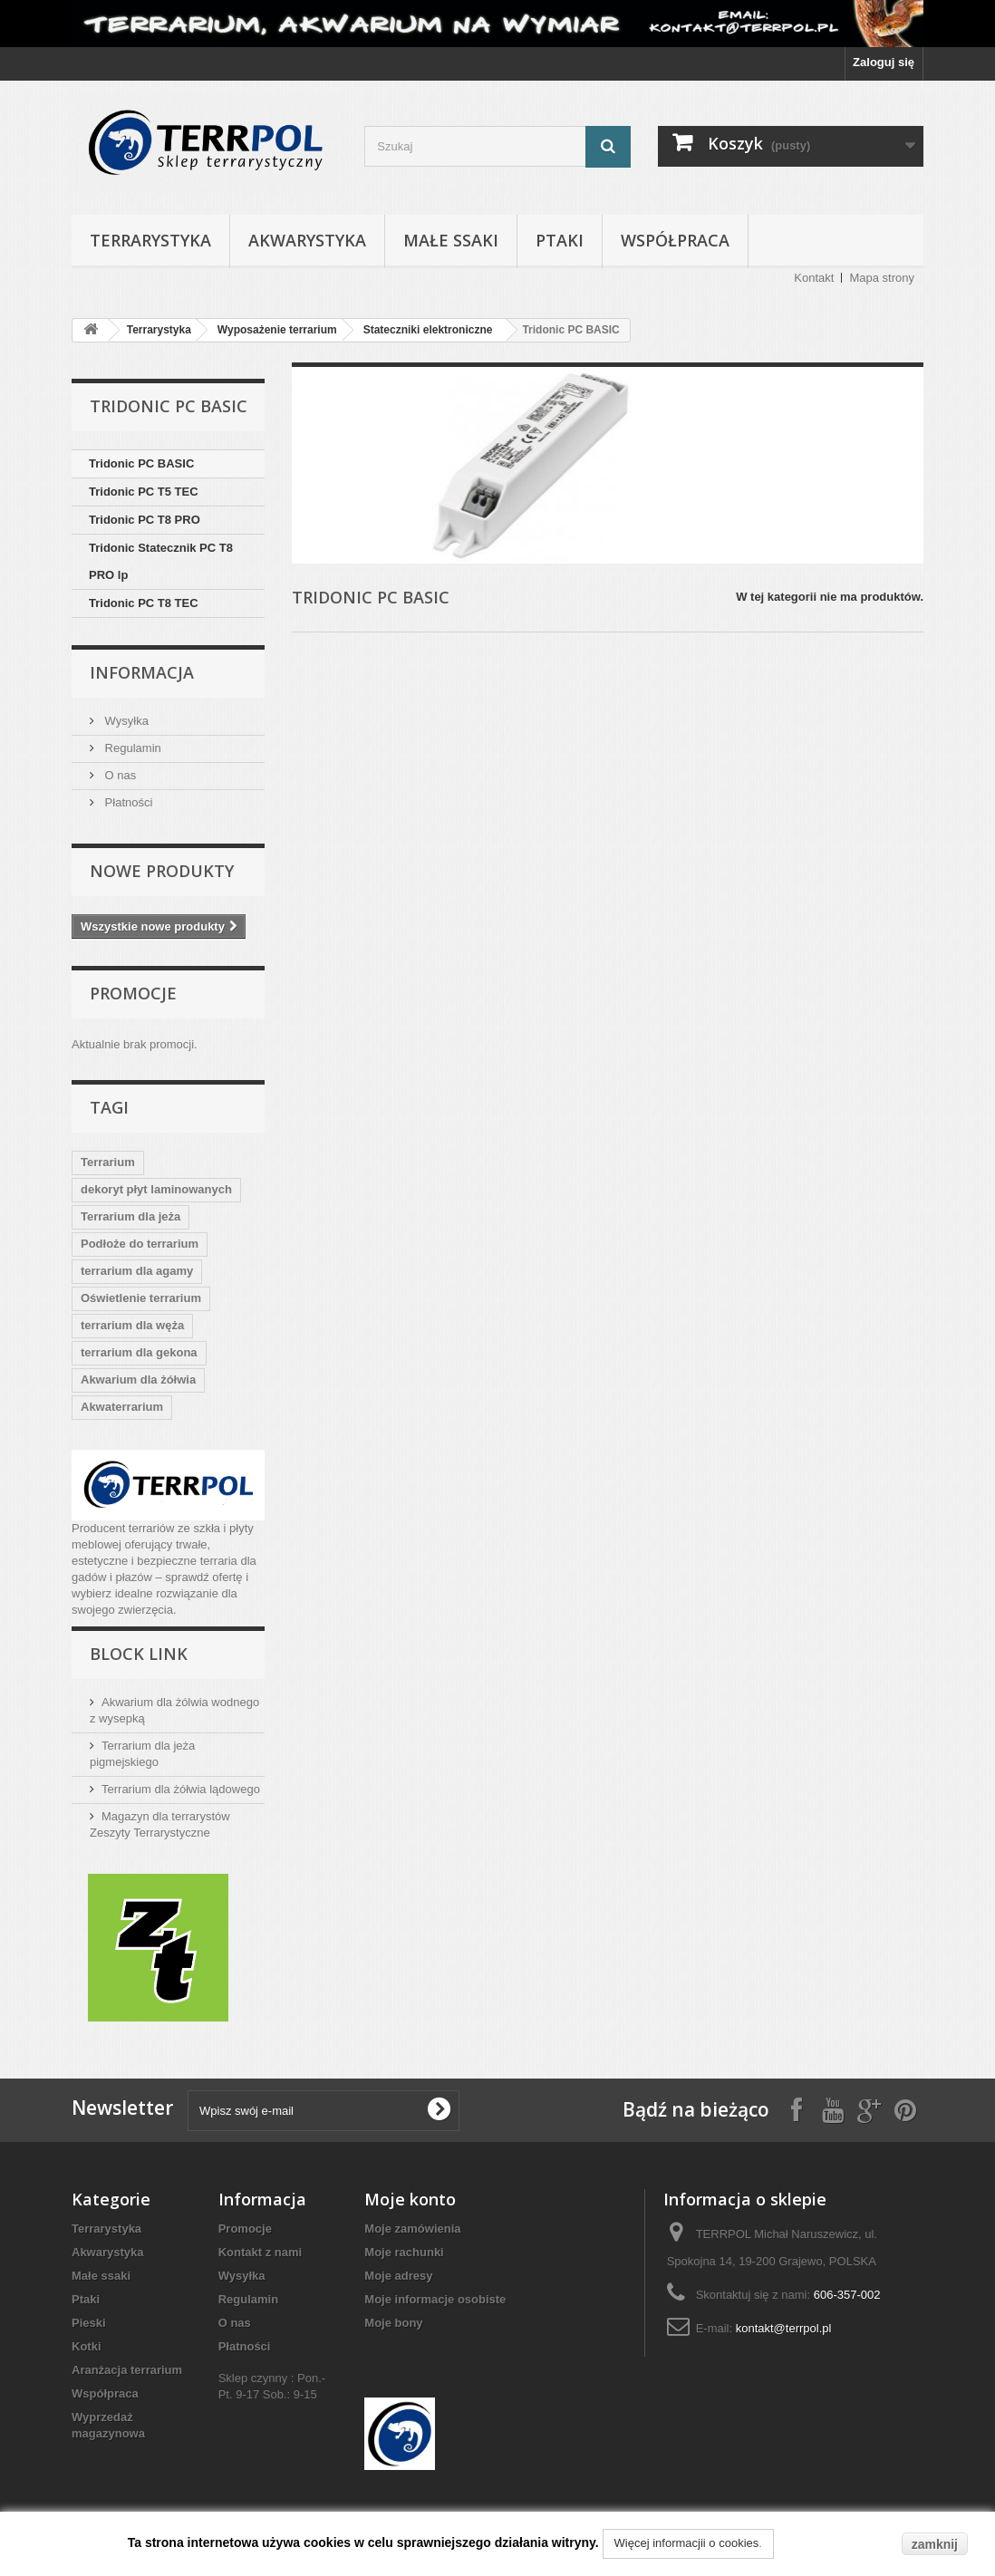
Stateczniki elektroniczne (428, 329)
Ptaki (560, 240)
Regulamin (131, 748)
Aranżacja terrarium (127, 2370)
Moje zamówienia (412, 2228)
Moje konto (410, 2199)
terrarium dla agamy (137, 1271)
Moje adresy (398, 2275)
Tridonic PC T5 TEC (143, 491)
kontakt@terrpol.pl (784, 2328)
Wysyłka (125, 721)
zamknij (935, 2544)
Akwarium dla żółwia (138, 1379)
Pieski (89, 2323)
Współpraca (675, 240)
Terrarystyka (150, 240)
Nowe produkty (162, 871)
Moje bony (393, 2323)
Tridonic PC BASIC (141, 463)
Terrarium (108, 1162)
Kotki (86, 2346)
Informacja (142, 672)
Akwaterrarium (122, 1406)
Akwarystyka (307, 240)
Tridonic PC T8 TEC (143, 603)
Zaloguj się (883, 62)
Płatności (126, 802)
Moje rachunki (403, 2252)
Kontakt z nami (260, 2252)
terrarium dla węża (132, 1325)
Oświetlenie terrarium (141, 1298)
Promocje (133, 993)
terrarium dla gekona (139, 1352)
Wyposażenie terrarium (277, 329)
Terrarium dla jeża (130, 1216)
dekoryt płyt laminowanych (156, 1189)
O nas (118, 775)
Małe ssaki (450, 240)
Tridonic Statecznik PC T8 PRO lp (161, 561)
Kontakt (814, 278)
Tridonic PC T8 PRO (144, 519)
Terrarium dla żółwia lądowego (180, 1789)
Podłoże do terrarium (139, 1243)
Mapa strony (881, 278)
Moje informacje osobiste (435, 2299)
